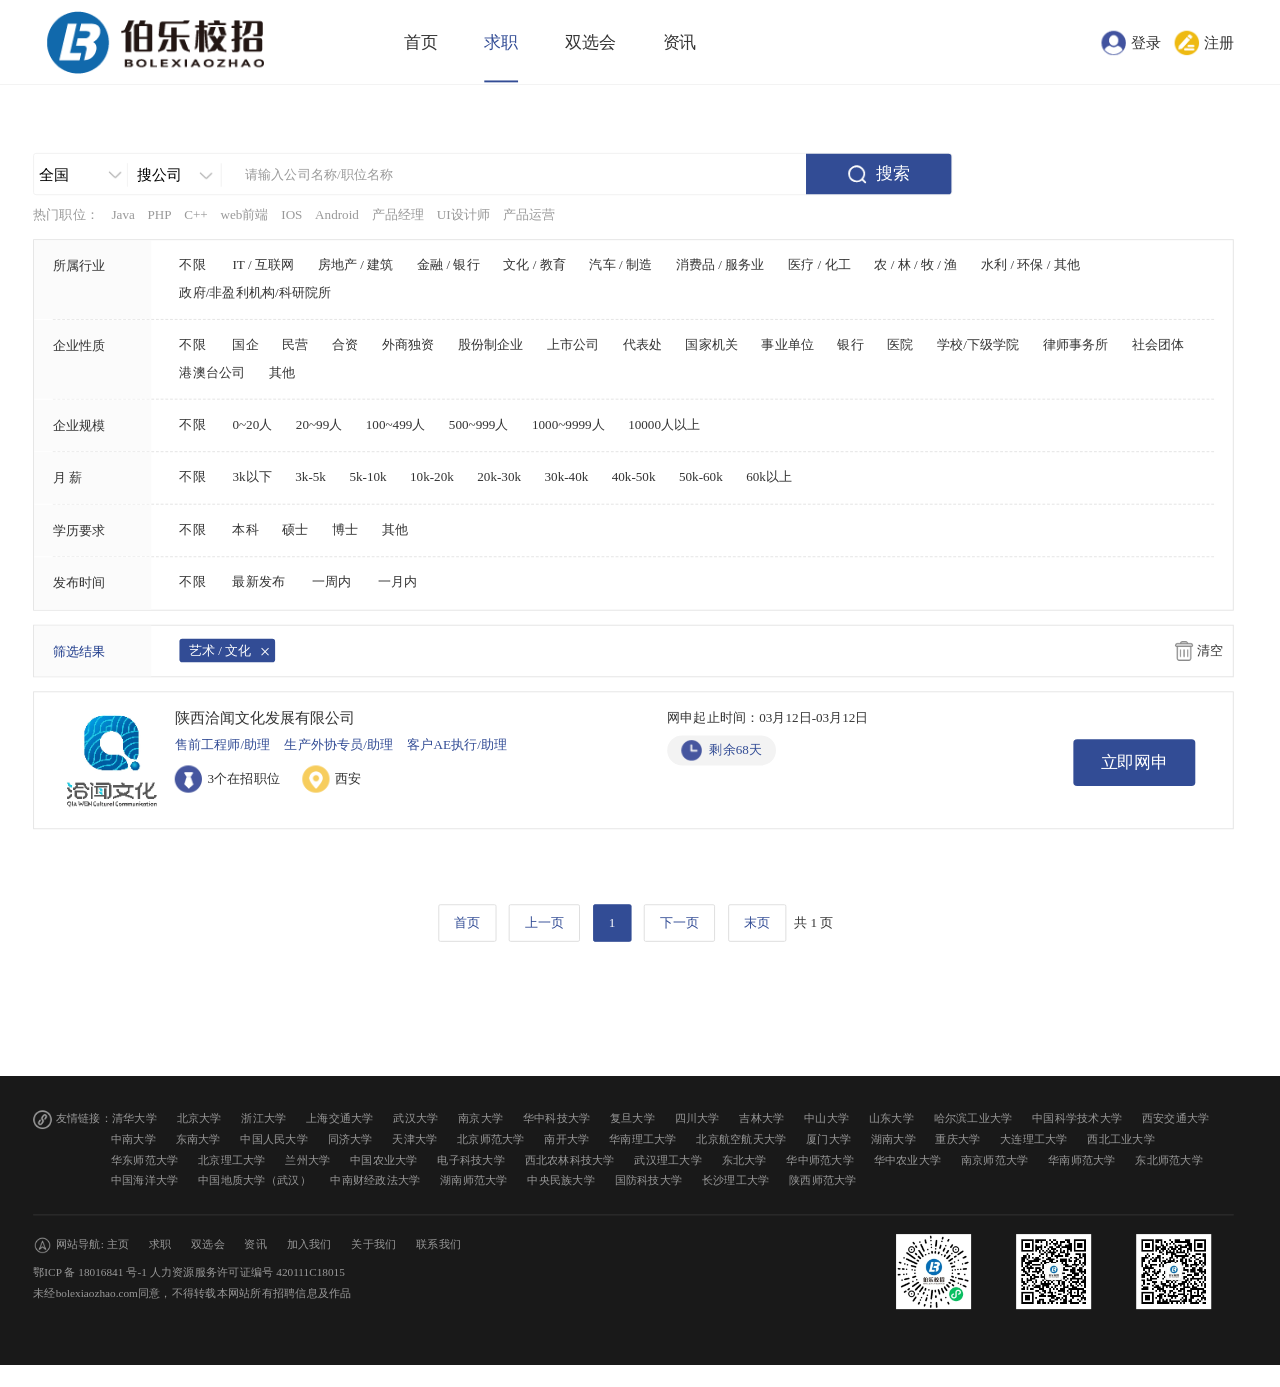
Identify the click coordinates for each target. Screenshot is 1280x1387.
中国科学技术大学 (1077, 1118)
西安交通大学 (1176, 1118)
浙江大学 (263, 1118)
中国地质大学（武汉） (254, 1180)
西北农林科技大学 (570, 1159)
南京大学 (480, 1118)
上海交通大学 (340, 1118)
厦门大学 (828, 1139)
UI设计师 (463, 214)
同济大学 (350, 1139)
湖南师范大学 (474, 1180)
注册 (1219, 42)
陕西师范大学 (823, 1180)
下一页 (679, 923)
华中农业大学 (908, 1159)
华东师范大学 (145, 1159)
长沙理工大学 (736, 1180)
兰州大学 (307, 1159)
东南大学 (198, 1139)
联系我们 (438, 1244)
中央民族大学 (561, 1180)
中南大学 (133, 1139)
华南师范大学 (1082, 1159)
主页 (118, 1244)
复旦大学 (632, 1118)
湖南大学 (893, 1139)
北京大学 (199, 1118)
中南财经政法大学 (375, 1180)
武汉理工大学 (668, 1159)
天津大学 (414, 1139)
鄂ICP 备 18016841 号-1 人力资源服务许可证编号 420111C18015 (189, 1272)
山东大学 (891, 1118)
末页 (757, 923)
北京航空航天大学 (741, 1139)
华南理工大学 (643, 1139)
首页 (421, 42)
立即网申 (1135, 762)
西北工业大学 (1121, 1139)
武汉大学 (415, 1118)
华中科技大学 (557, 1118)
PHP (159, 214)
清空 (1210, 651)
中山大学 (826, 1118)
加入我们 (309, 1244)
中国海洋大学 (145, 1180)
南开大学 (566, 1139)
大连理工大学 (1034, 1139)
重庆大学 (957, 1139)
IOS (291, 214)
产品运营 (529, 214)
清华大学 (134, 1118)
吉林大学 (761, 1118)
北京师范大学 (491, 1139)
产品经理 (398, 214)
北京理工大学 (232, 1159)
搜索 (893, 173)
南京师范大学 (995, 1159)
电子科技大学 (471, 1159)
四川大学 (697, 1118)
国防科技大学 (649, 1180)
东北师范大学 (1169, 1159)
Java (122, 214)
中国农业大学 (384, 1159)
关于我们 (373, 1244)
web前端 (244, 214)
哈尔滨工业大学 (973, 1118)
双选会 (590, 42)
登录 (1146, 42)
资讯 (680, 42)
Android (337, 214)
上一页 (544, 923)
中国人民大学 (274, 1139)
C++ (196, 214)
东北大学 (744, 1159)
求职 (501, 42)
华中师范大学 (820, 1159)
